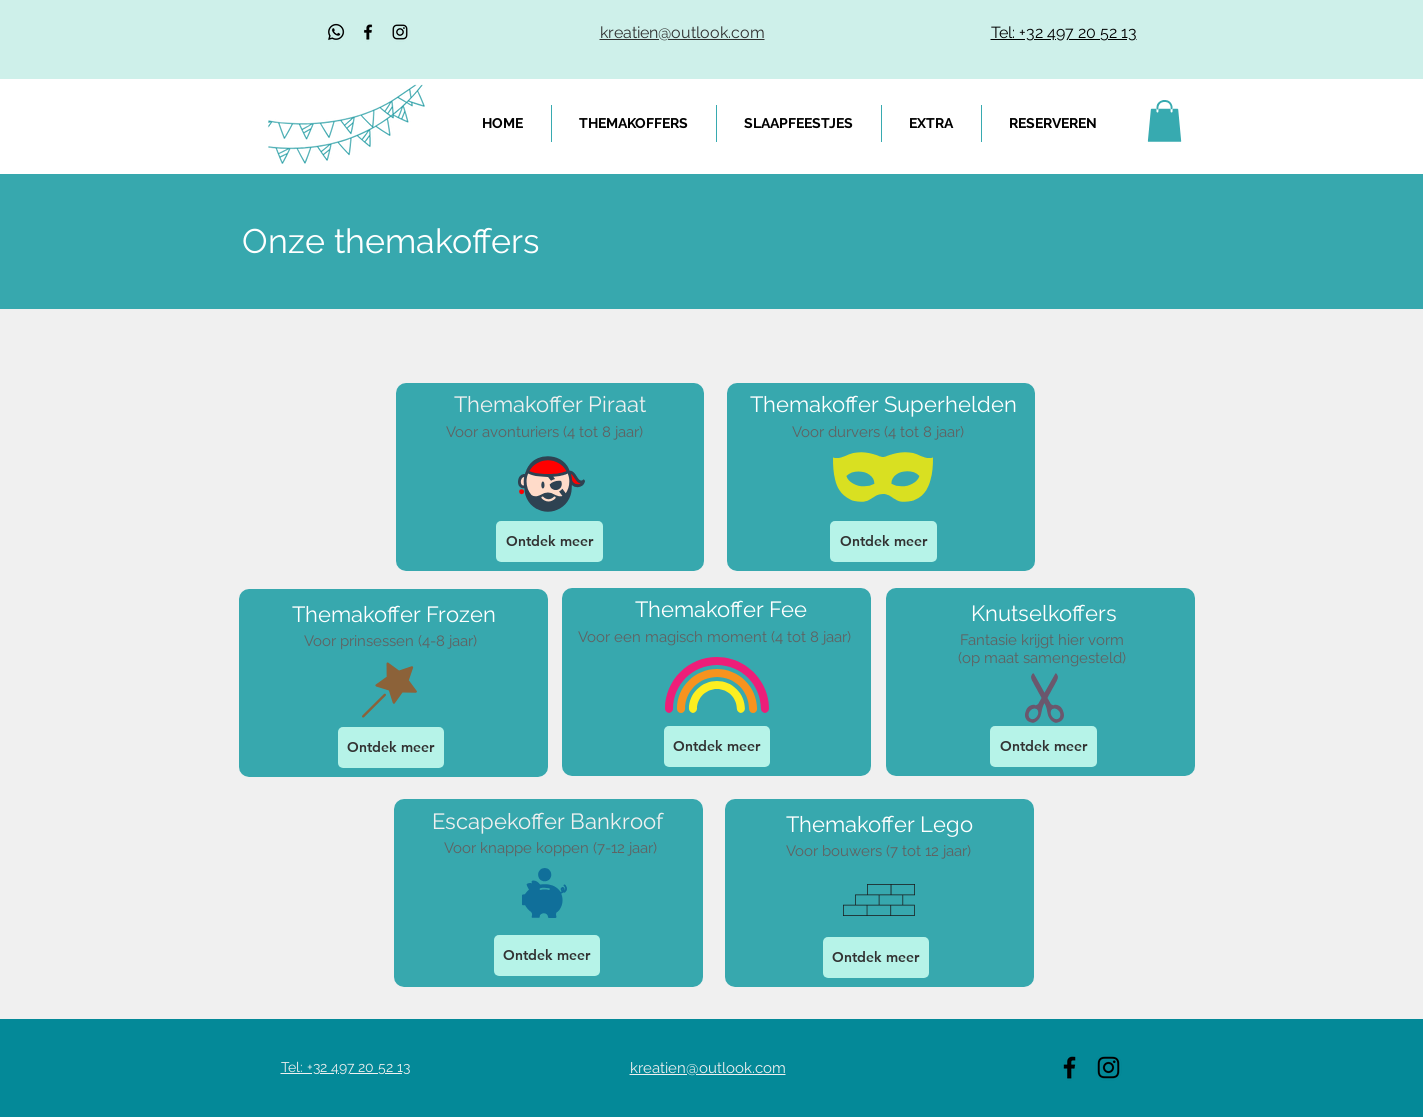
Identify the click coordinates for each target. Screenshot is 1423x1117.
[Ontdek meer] (549, 541)
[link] (1164, 121)
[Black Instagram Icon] (400, 32)
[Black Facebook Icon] (368, 32)
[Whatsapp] (336, 32)
